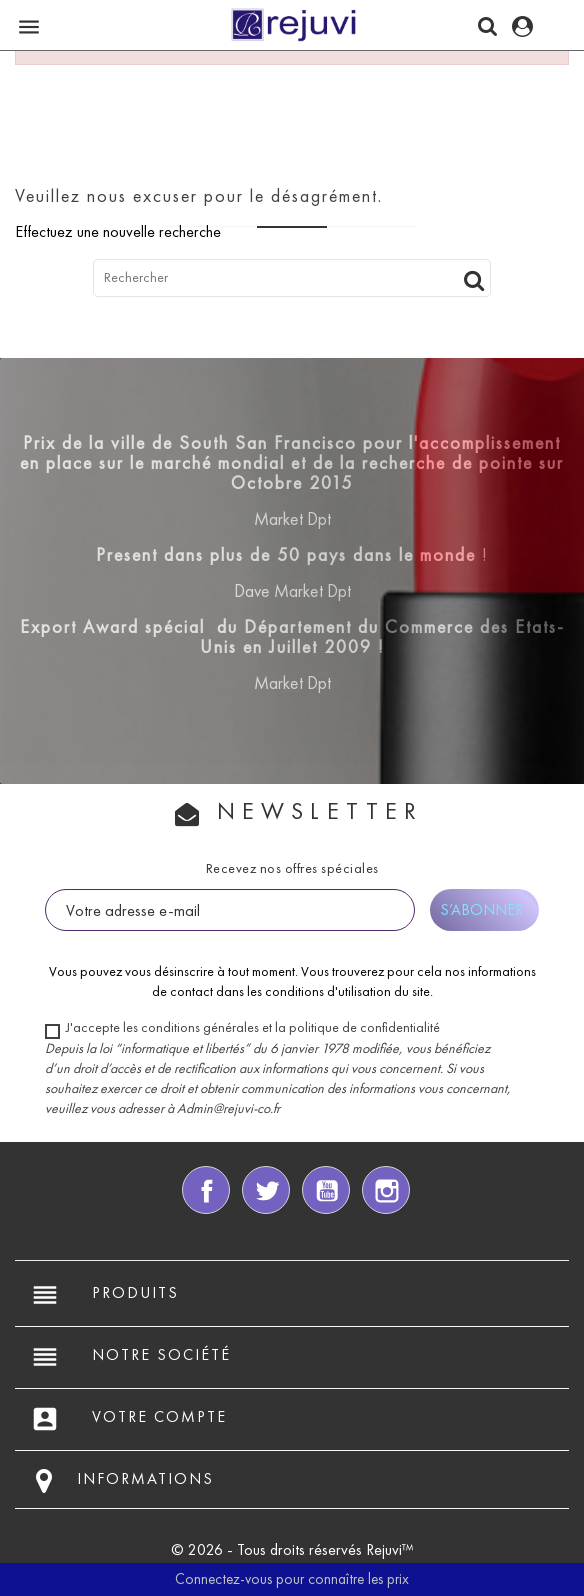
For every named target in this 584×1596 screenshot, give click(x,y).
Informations (145, 1478)
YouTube (326, 1190)
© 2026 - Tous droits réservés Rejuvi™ (292, 1549)
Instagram (386, 1190)
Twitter (266, 1190)
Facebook (206, 1190)
